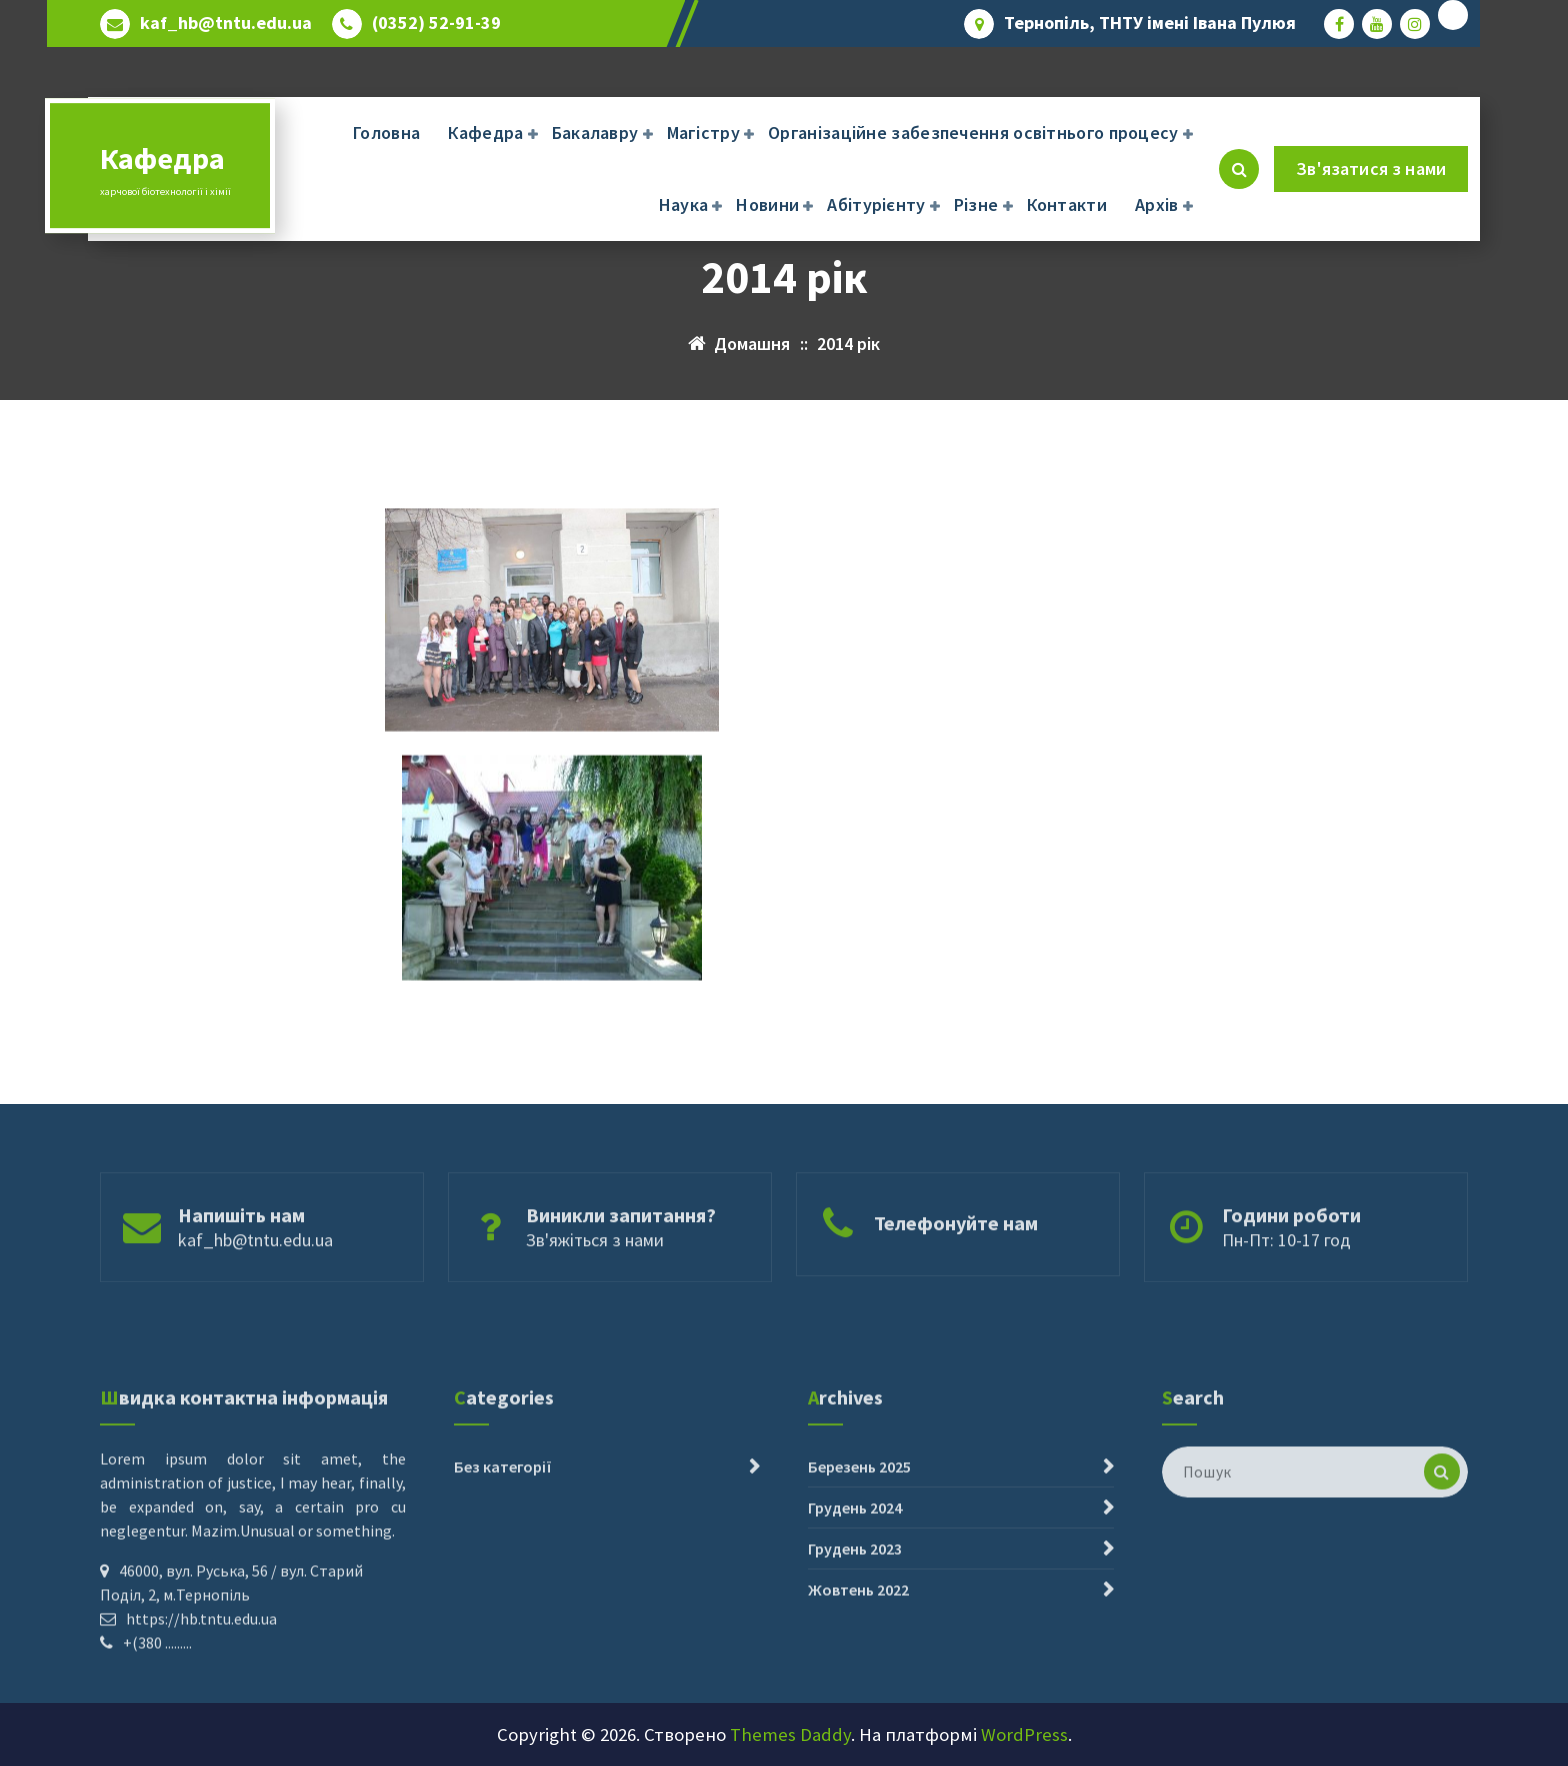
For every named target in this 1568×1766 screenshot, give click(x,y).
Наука (684, 204)
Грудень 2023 (855, 1639)
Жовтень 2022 (858, 1680)
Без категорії (503, 1557)
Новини (767, 204)
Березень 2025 (859, 1557)
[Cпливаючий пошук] (1239, 169)
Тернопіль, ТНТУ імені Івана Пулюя (1150, 23)
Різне (976, 204)
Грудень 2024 (855, 1598)
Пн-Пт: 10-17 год (1286, 1274)
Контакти (1067, 204)
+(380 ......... (157, 1733)
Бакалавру (595, 132)
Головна (386, 132)
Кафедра (485, 132)
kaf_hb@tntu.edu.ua (226, 23)
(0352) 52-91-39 (436, 23)
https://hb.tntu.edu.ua (201, 1709)
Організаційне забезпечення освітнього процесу (973, 132)
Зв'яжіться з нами (595, 1274)
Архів (1157, 204)
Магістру (703, 132)
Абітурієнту (876, 204)
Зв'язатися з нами (1371, 168)
